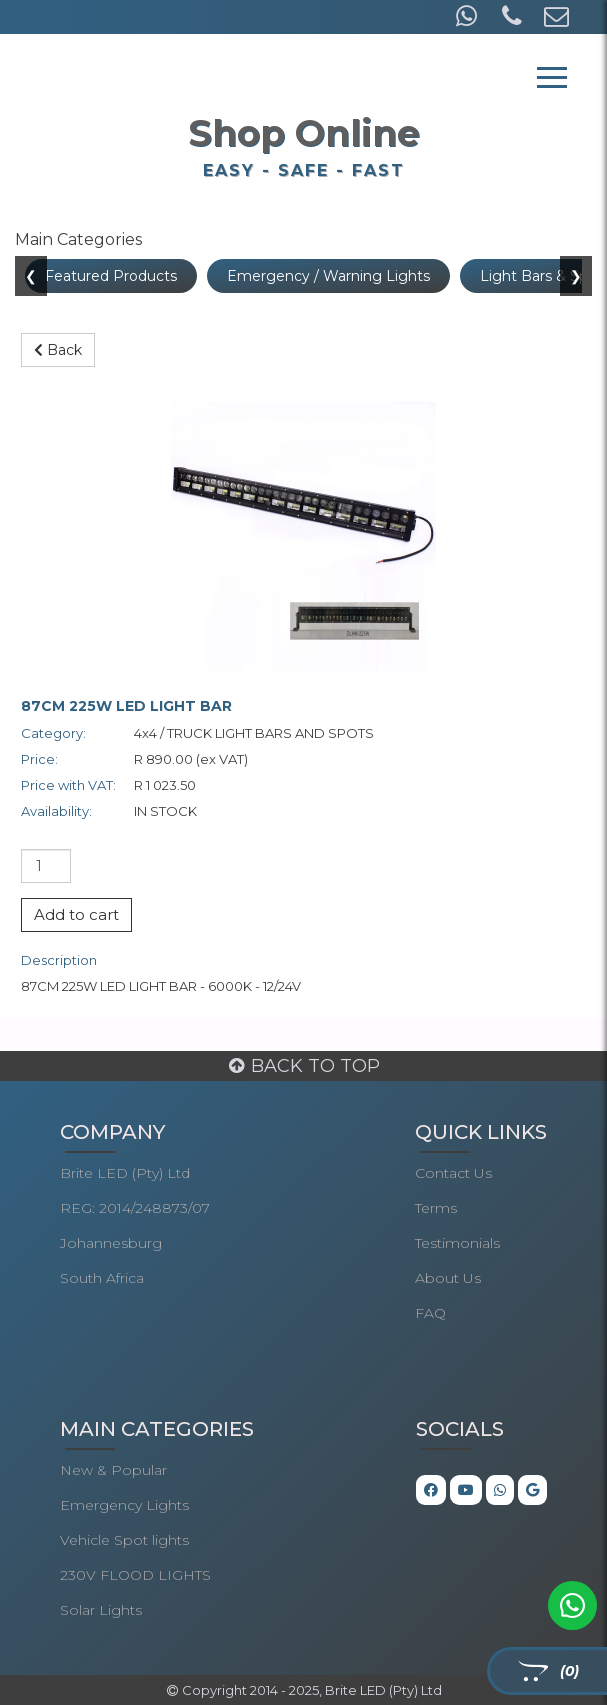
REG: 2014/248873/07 (135, 1208)
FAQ (430, 1313)
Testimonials (457, 1243)
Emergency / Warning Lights (328, 276)
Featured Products (111, 276)
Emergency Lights (124, 1505)
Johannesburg (111, 1243)
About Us (448, 1278)
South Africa (102, 1278)
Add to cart (76, 914)
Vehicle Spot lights (124, 1540)
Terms (436, 1208)
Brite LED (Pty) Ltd (125, 1173)
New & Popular (113, 1470)
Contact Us (453, 1173)
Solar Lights (101, 1610)
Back (58, 350)
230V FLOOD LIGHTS (135, 1575)
